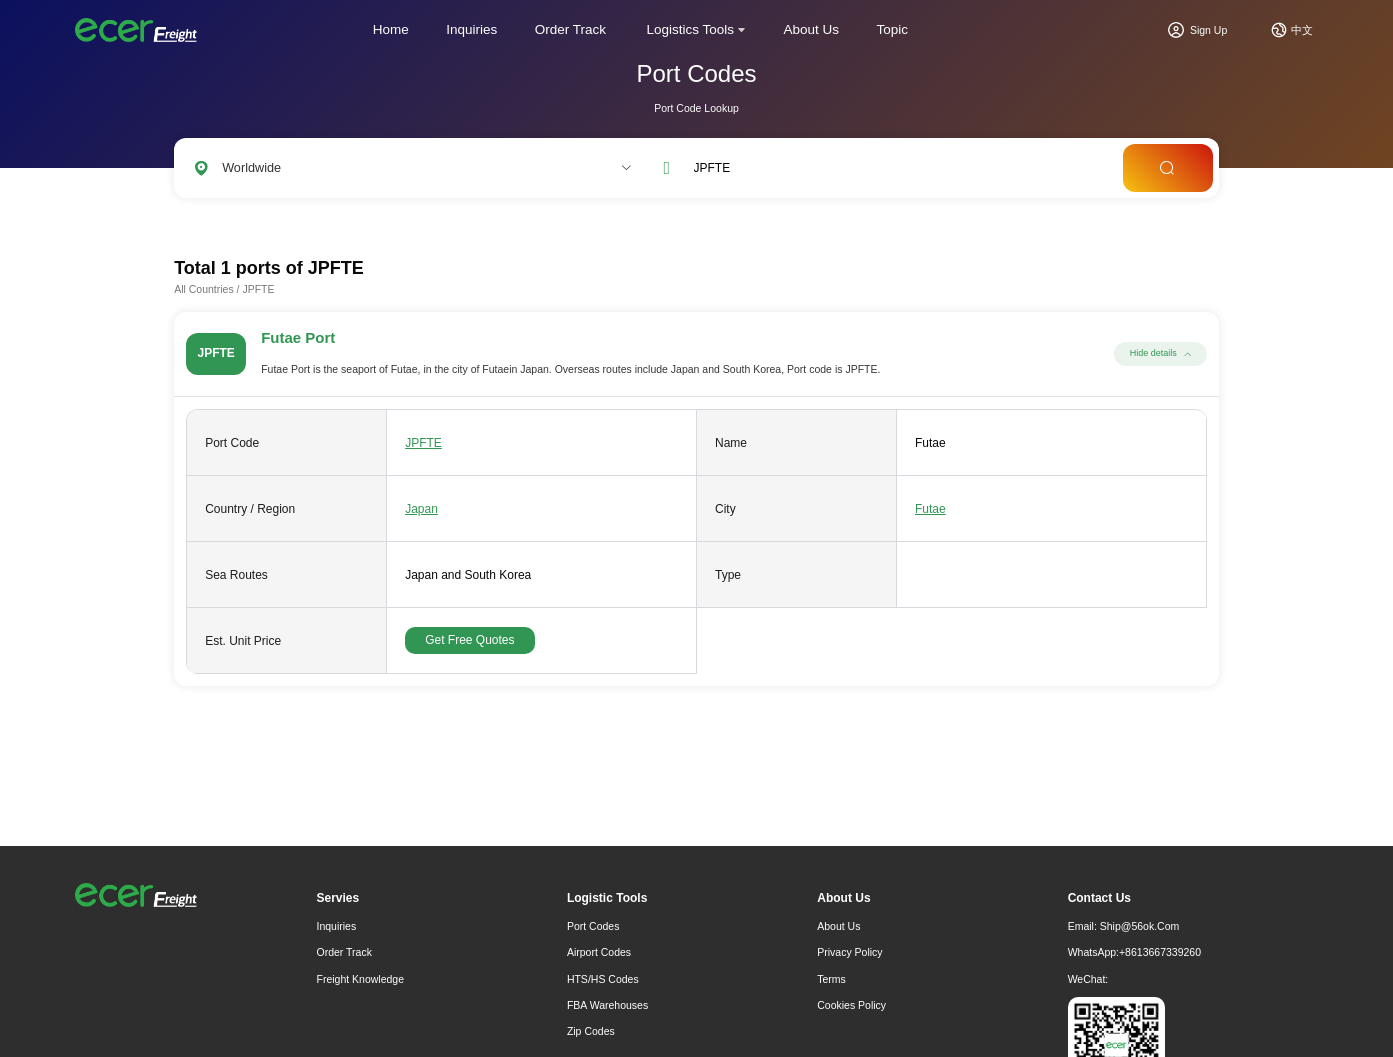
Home (391, 29)
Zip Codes (591, 1031)
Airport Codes (599, 952)
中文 (1302, 30)
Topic (893, 29)
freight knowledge (361, 979)
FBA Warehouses (607, 1005)
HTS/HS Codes (603, 979)
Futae (930, 509)
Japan (421, 509)
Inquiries (471, 29)
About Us (812, 29)
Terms (831, 979)
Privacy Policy (849, 952)
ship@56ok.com (1140, 926)
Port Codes (593, 926)
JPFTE (423, 443)
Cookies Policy (851, 1005)
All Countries (204, 289)
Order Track (570, 29)
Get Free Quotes (469, 640)
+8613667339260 (1160, 952)
